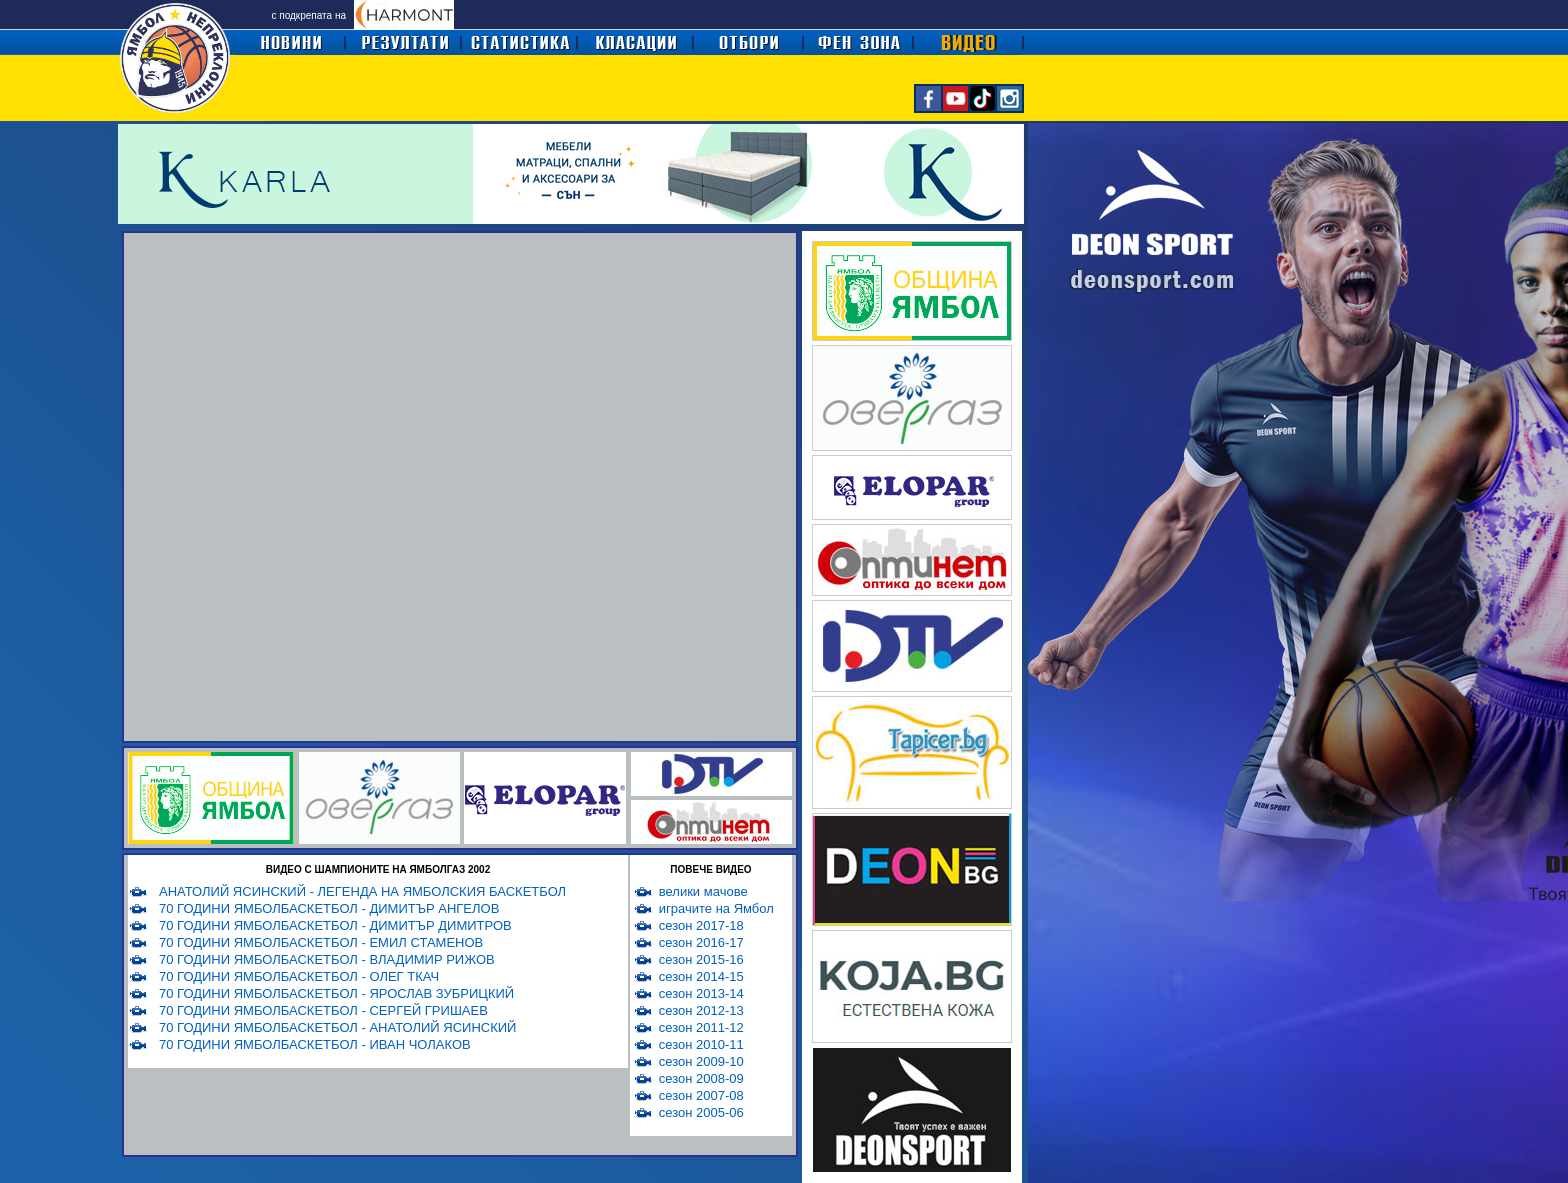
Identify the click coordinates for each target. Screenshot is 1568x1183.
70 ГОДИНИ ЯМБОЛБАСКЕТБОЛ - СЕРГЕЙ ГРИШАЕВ (323, 1010)
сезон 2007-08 (701, 1095)
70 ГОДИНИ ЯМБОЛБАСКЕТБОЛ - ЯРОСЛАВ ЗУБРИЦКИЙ (336, 993)
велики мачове (703, 891)
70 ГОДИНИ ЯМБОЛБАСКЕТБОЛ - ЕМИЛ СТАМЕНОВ (321, 942)
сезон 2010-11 (701, 1044)
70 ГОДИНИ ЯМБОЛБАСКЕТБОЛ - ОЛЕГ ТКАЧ (299, 976)
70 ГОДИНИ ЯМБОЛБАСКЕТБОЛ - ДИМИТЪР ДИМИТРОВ (335, 925)
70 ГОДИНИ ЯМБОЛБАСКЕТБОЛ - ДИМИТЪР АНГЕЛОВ (329, 908)
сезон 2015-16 (701, 959)
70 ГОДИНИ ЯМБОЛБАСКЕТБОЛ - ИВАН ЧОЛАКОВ (315, 1044)
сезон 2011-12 (701, 1027)
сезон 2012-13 (701, 1010)
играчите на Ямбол (716, 908)
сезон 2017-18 (701, 925)
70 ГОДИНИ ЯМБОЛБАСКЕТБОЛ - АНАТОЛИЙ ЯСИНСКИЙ (337, 1027)
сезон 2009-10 (701, 1061)
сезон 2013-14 (701, 993)
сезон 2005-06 (701, 1112)
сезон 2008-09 (701, 1078)
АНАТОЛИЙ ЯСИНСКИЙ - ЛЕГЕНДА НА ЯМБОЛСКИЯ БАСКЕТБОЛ (362, 891)
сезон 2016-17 (701, 942)
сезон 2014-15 (701, 976)
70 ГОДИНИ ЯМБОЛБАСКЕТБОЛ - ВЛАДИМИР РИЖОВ (327, 959)
